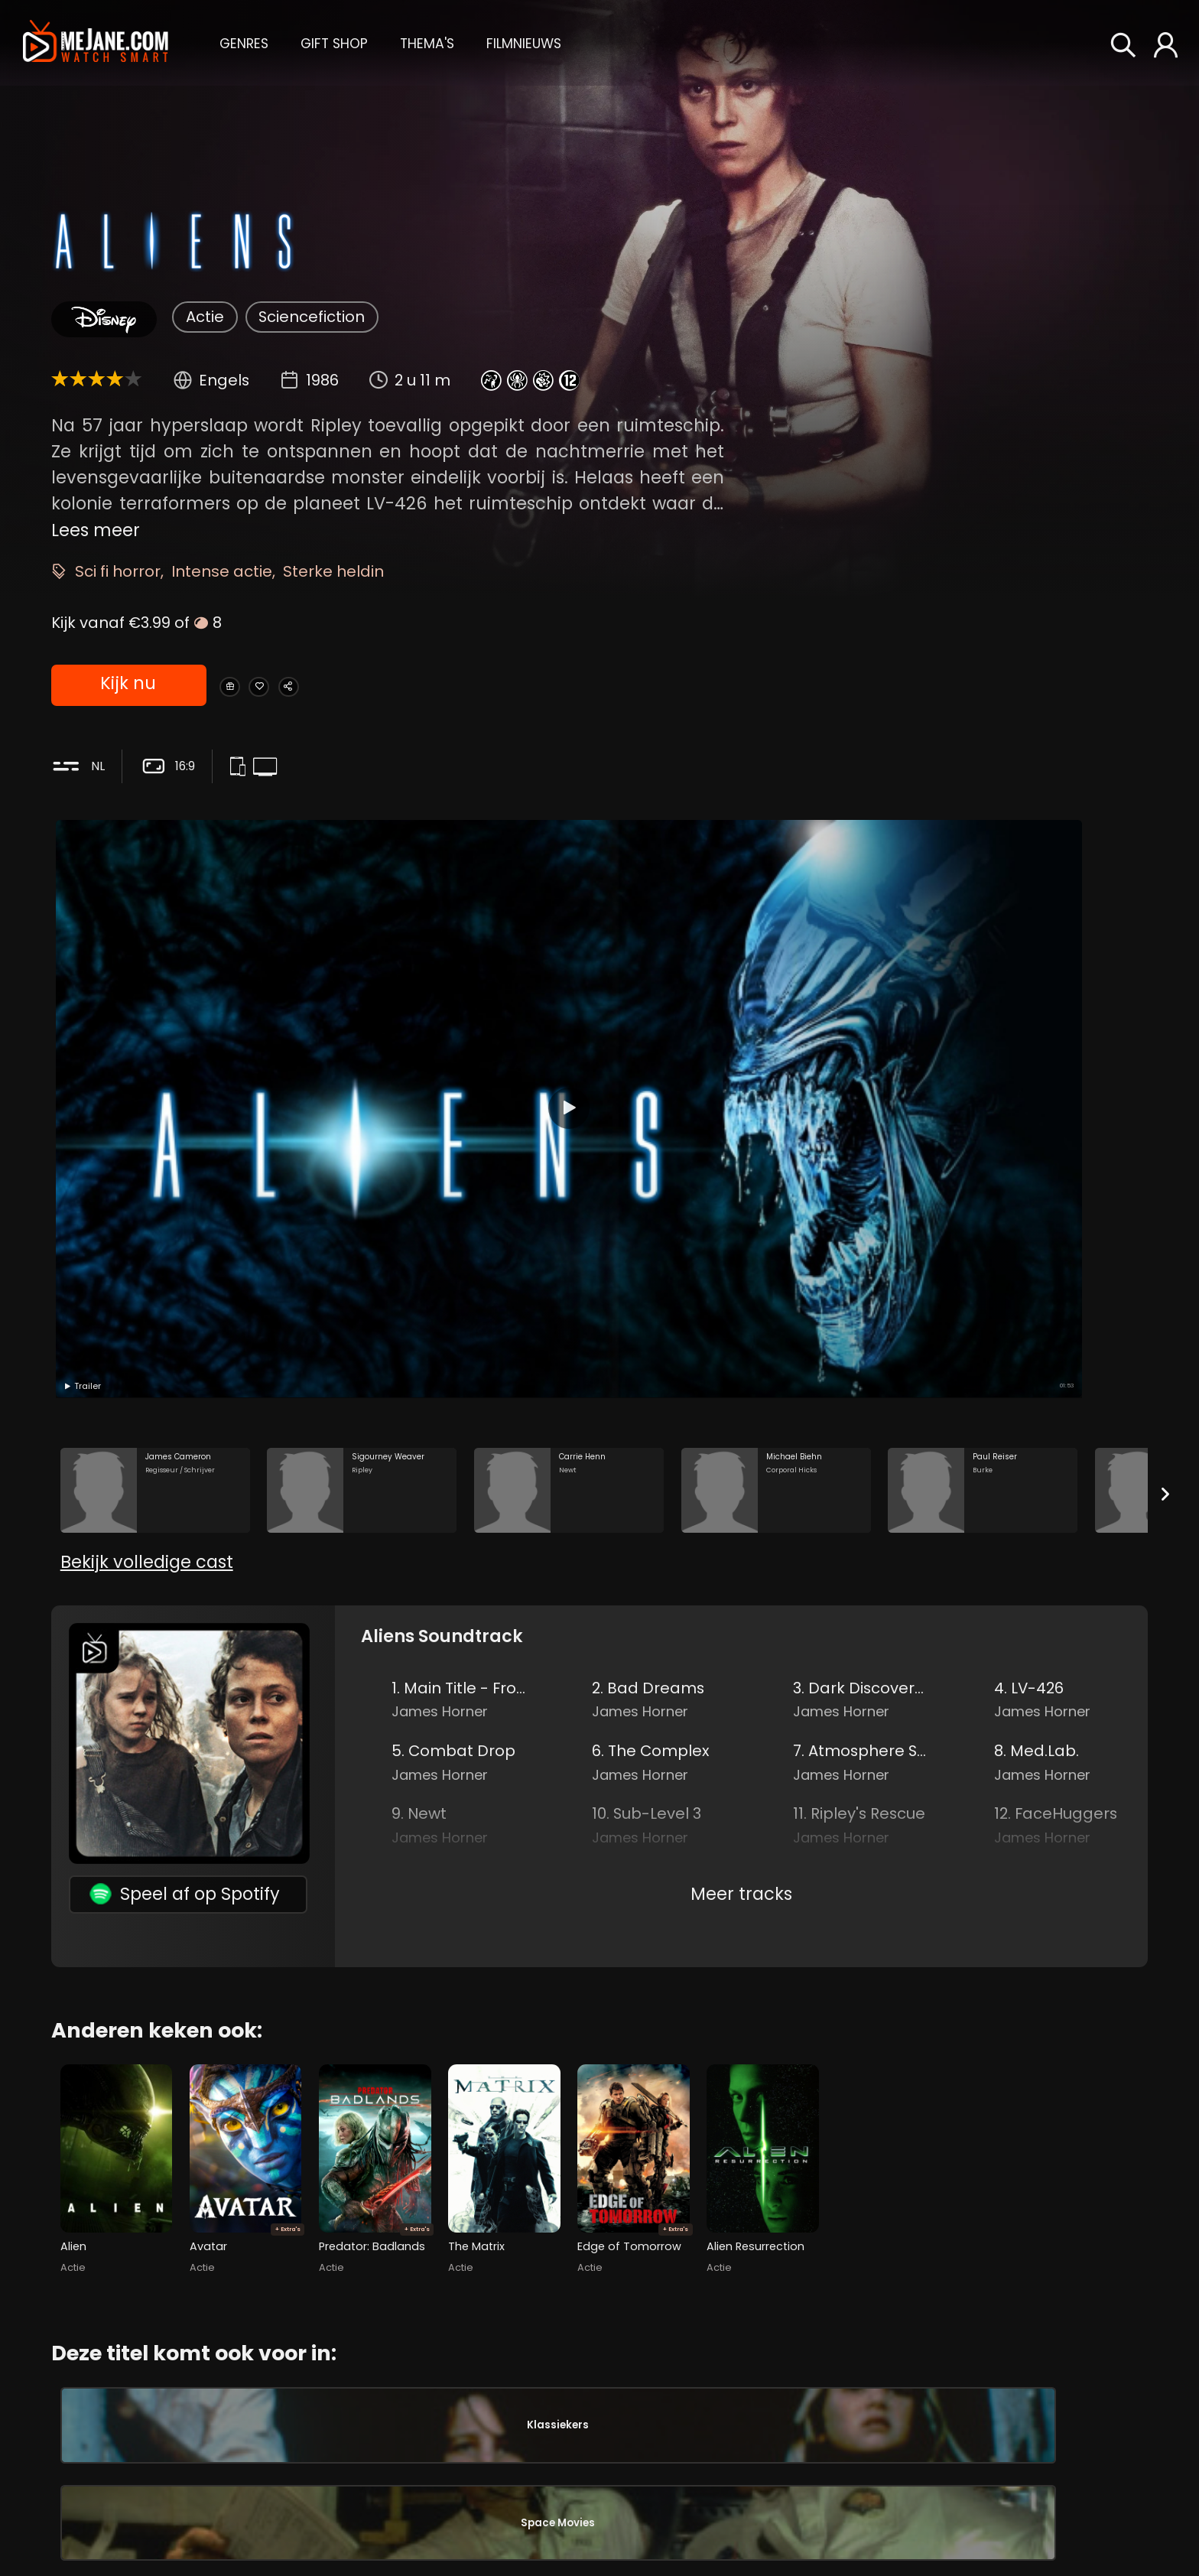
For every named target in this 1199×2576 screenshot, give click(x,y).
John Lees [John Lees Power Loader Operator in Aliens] (966, 2379)
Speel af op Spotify (184, 1600)
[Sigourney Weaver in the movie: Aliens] (362, 1152)
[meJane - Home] (95, 42)
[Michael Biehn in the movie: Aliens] (776, 1152)
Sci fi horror (118, 571)
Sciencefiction (311, 316)
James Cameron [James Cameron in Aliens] (858, 2473)
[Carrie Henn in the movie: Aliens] (569, 1152)
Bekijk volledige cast (146, 1267)
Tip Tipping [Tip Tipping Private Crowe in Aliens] (597, 2540)
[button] (243, 42)
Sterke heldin (333, 571)
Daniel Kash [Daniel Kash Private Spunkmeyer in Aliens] (597, 2433)
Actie (205, 316)
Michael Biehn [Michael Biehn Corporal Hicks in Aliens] (230, 2535)
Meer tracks (741, 1599)
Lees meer (95, 529)
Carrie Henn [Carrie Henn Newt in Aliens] (230, 2481)
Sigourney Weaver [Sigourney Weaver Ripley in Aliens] (230, 2428)
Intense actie (221, 571)
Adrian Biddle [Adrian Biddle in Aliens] (842, 2557)
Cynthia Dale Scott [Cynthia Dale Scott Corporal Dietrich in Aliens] (597, 2486)
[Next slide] (1165, 1156)
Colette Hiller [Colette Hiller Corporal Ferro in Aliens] (597, 2379)
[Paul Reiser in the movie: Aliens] (982, 1152)
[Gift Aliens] (240, 686)
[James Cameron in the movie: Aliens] (155, 1152)
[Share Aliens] (353, 686)
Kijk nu (126, 686)
